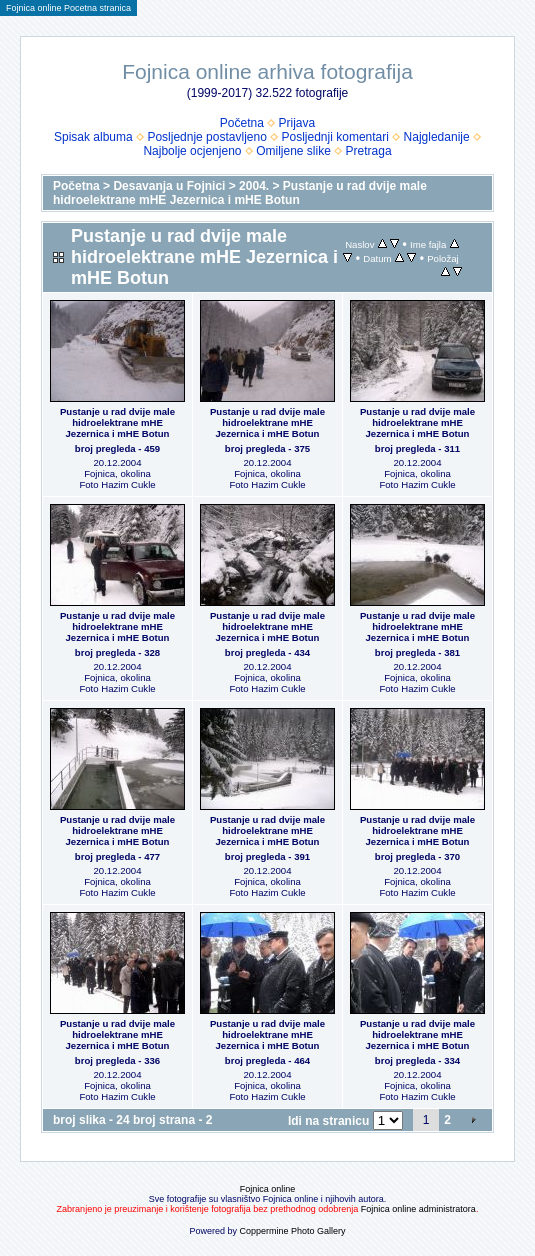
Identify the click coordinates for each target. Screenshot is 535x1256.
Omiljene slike (293, 151)
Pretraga (369, 151)
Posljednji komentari (335, 137)
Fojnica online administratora (418, 1209)
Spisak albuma (93, 137)
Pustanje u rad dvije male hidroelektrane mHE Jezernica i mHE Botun (240, 193)
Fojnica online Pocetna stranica (68, 8)
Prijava (297, 123)
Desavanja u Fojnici (169, 186)
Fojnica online (268, 1189)
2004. (254, 186)
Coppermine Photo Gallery (292, 1231)
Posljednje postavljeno (206, 137)
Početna (242, 123)
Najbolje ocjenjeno (192, 151)
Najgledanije (437, 137)
